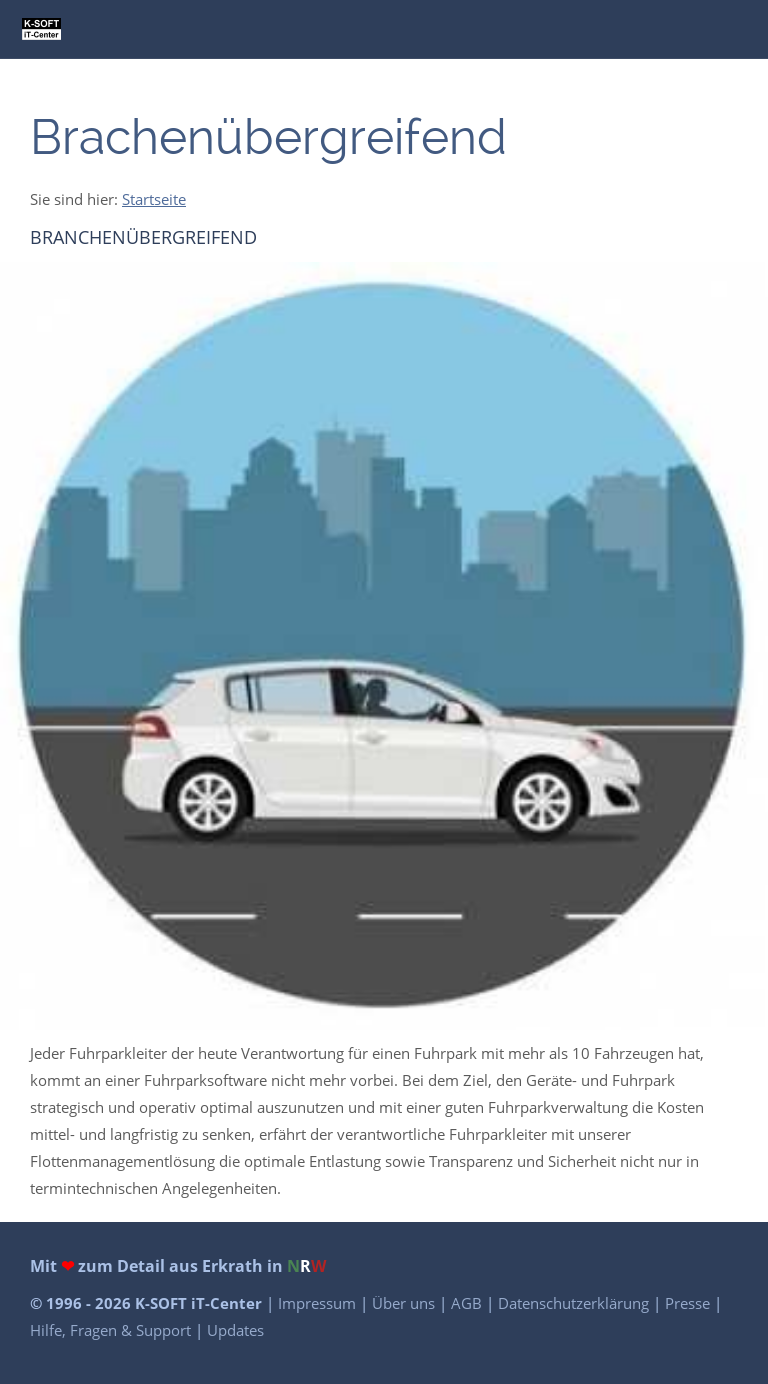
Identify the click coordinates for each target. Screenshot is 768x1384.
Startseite (154, 199)
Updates (235, 1330)
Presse (689, 1303)
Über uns (405, 1303)
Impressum (319, 1303)
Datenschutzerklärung (575, 1303)
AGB (468, 1303)
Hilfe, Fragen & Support (112, 1330)
